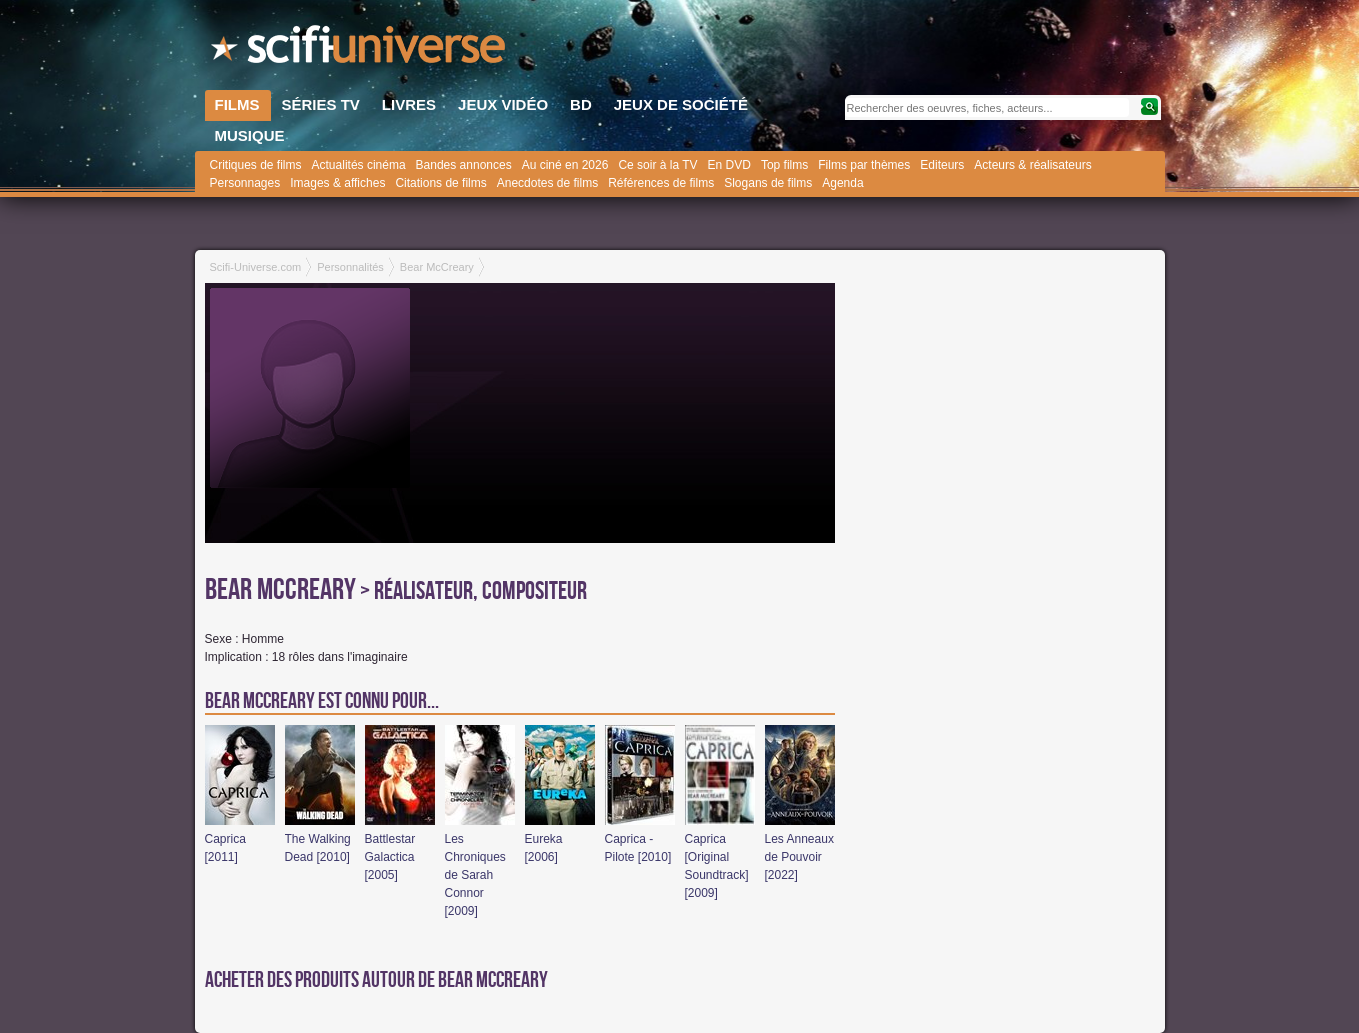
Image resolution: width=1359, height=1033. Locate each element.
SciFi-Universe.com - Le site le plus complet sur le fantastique (360, 50)
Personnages (245, 183)
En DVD (729, 165)
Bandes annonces (464, 165)
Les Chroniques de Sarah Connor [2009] (475, 875)
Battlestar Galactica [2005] (390, 857)
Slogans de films (768, 183)
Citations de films (440, 183)
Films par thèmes (864, 165)
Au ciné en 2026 (565, 165)
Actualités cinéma (359, 165)
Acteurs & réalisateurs (1032, 165)
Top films (784, 165)
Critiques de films (256, 165)
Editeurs (942, 165)
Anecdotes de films (547, 183)
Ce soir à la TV (657, 165)
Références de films (661, 183)
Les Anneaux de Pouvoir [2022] (799, 857)
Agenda (842, 183)
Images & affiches (337, 183)
